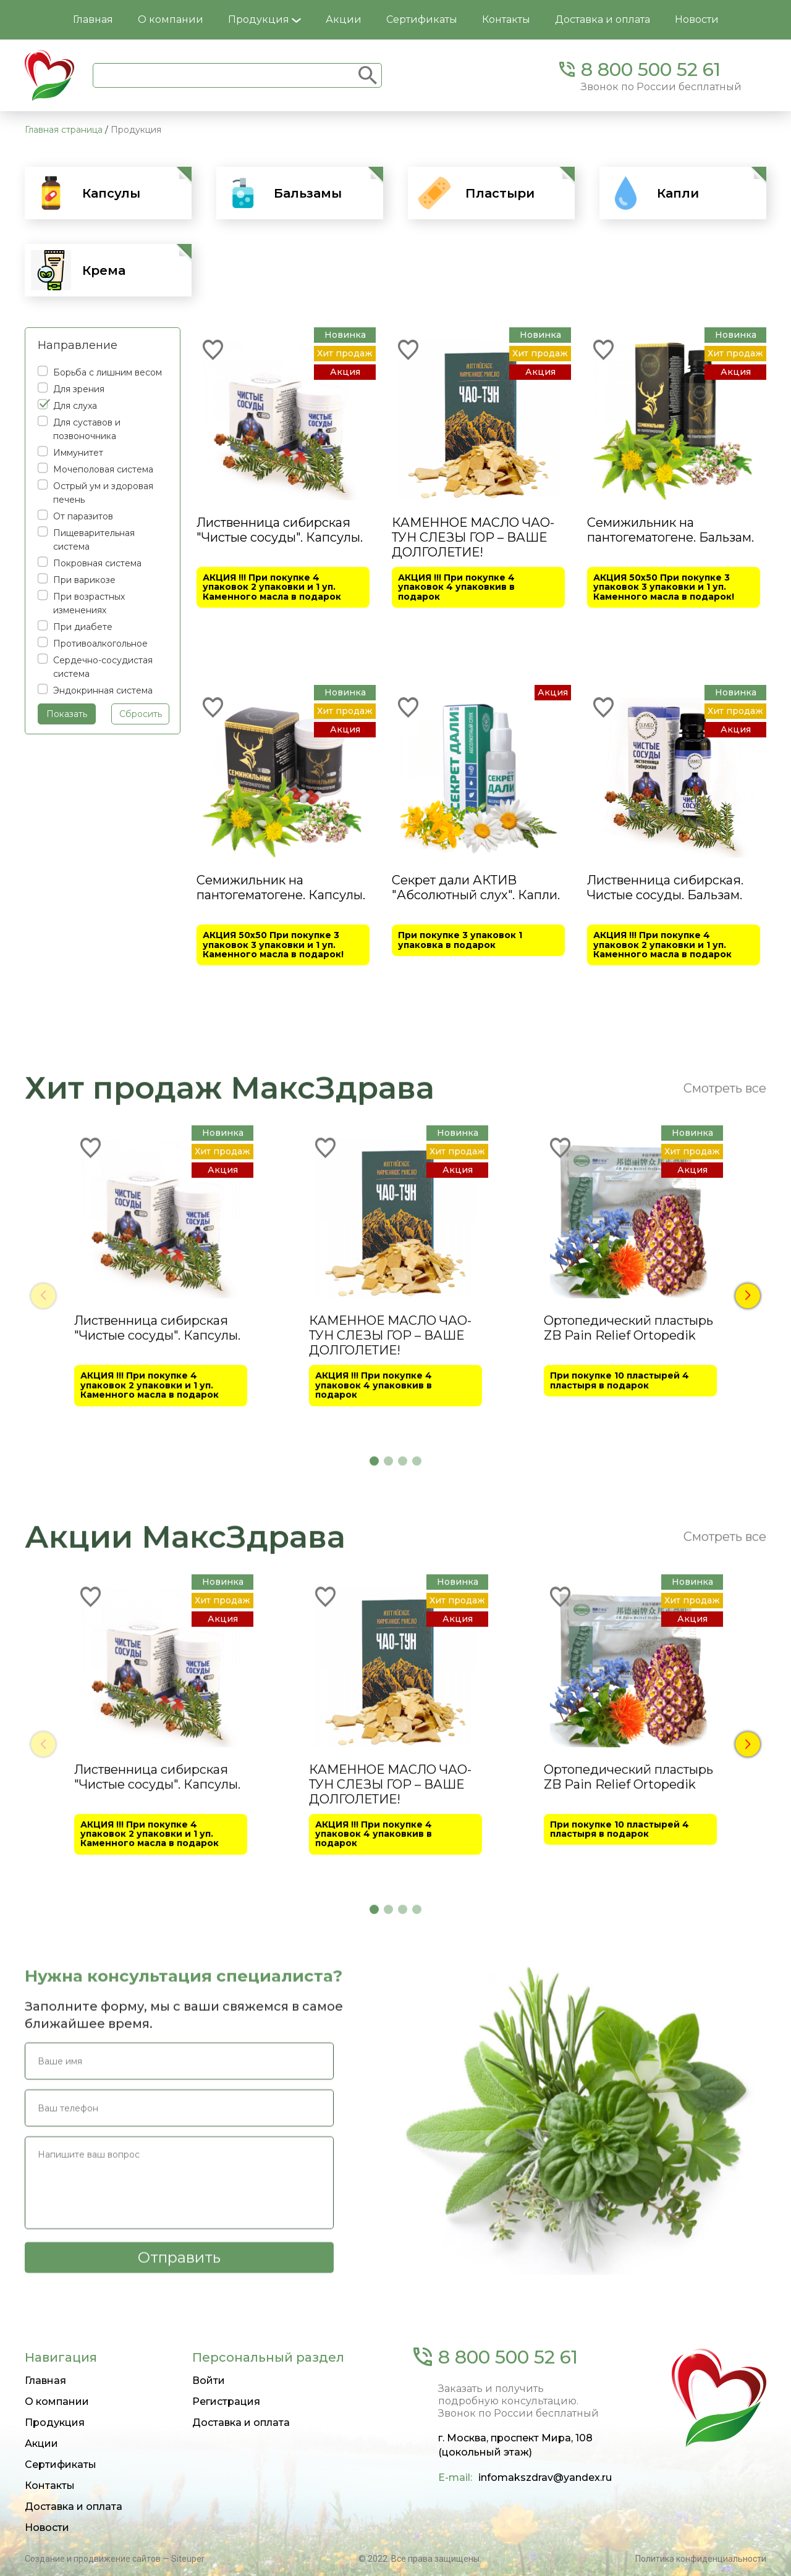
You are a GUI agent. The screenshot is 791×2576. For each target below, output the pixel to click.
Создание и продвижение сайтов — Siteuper (115, 2559)
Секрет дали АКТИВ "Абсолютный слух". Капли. (476, 887)
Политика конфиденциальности (700, 2559)
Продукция (264, 19)
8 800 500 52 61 (651, 69)
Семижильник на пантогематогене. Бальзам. (670, 530)
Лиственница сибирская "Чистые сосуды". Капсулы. (280, 530)
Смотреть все (724, 1418)
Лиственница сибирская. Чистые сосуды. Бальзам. (665, 887)
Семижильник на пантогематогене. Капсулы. (281, 887)
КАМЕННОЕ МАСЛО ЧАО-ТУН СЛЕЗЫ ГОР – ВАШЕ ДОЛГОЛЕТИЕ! (473, 537)
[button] (747, 1626)
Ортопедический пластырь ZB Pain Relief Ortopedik (628, 1658)
